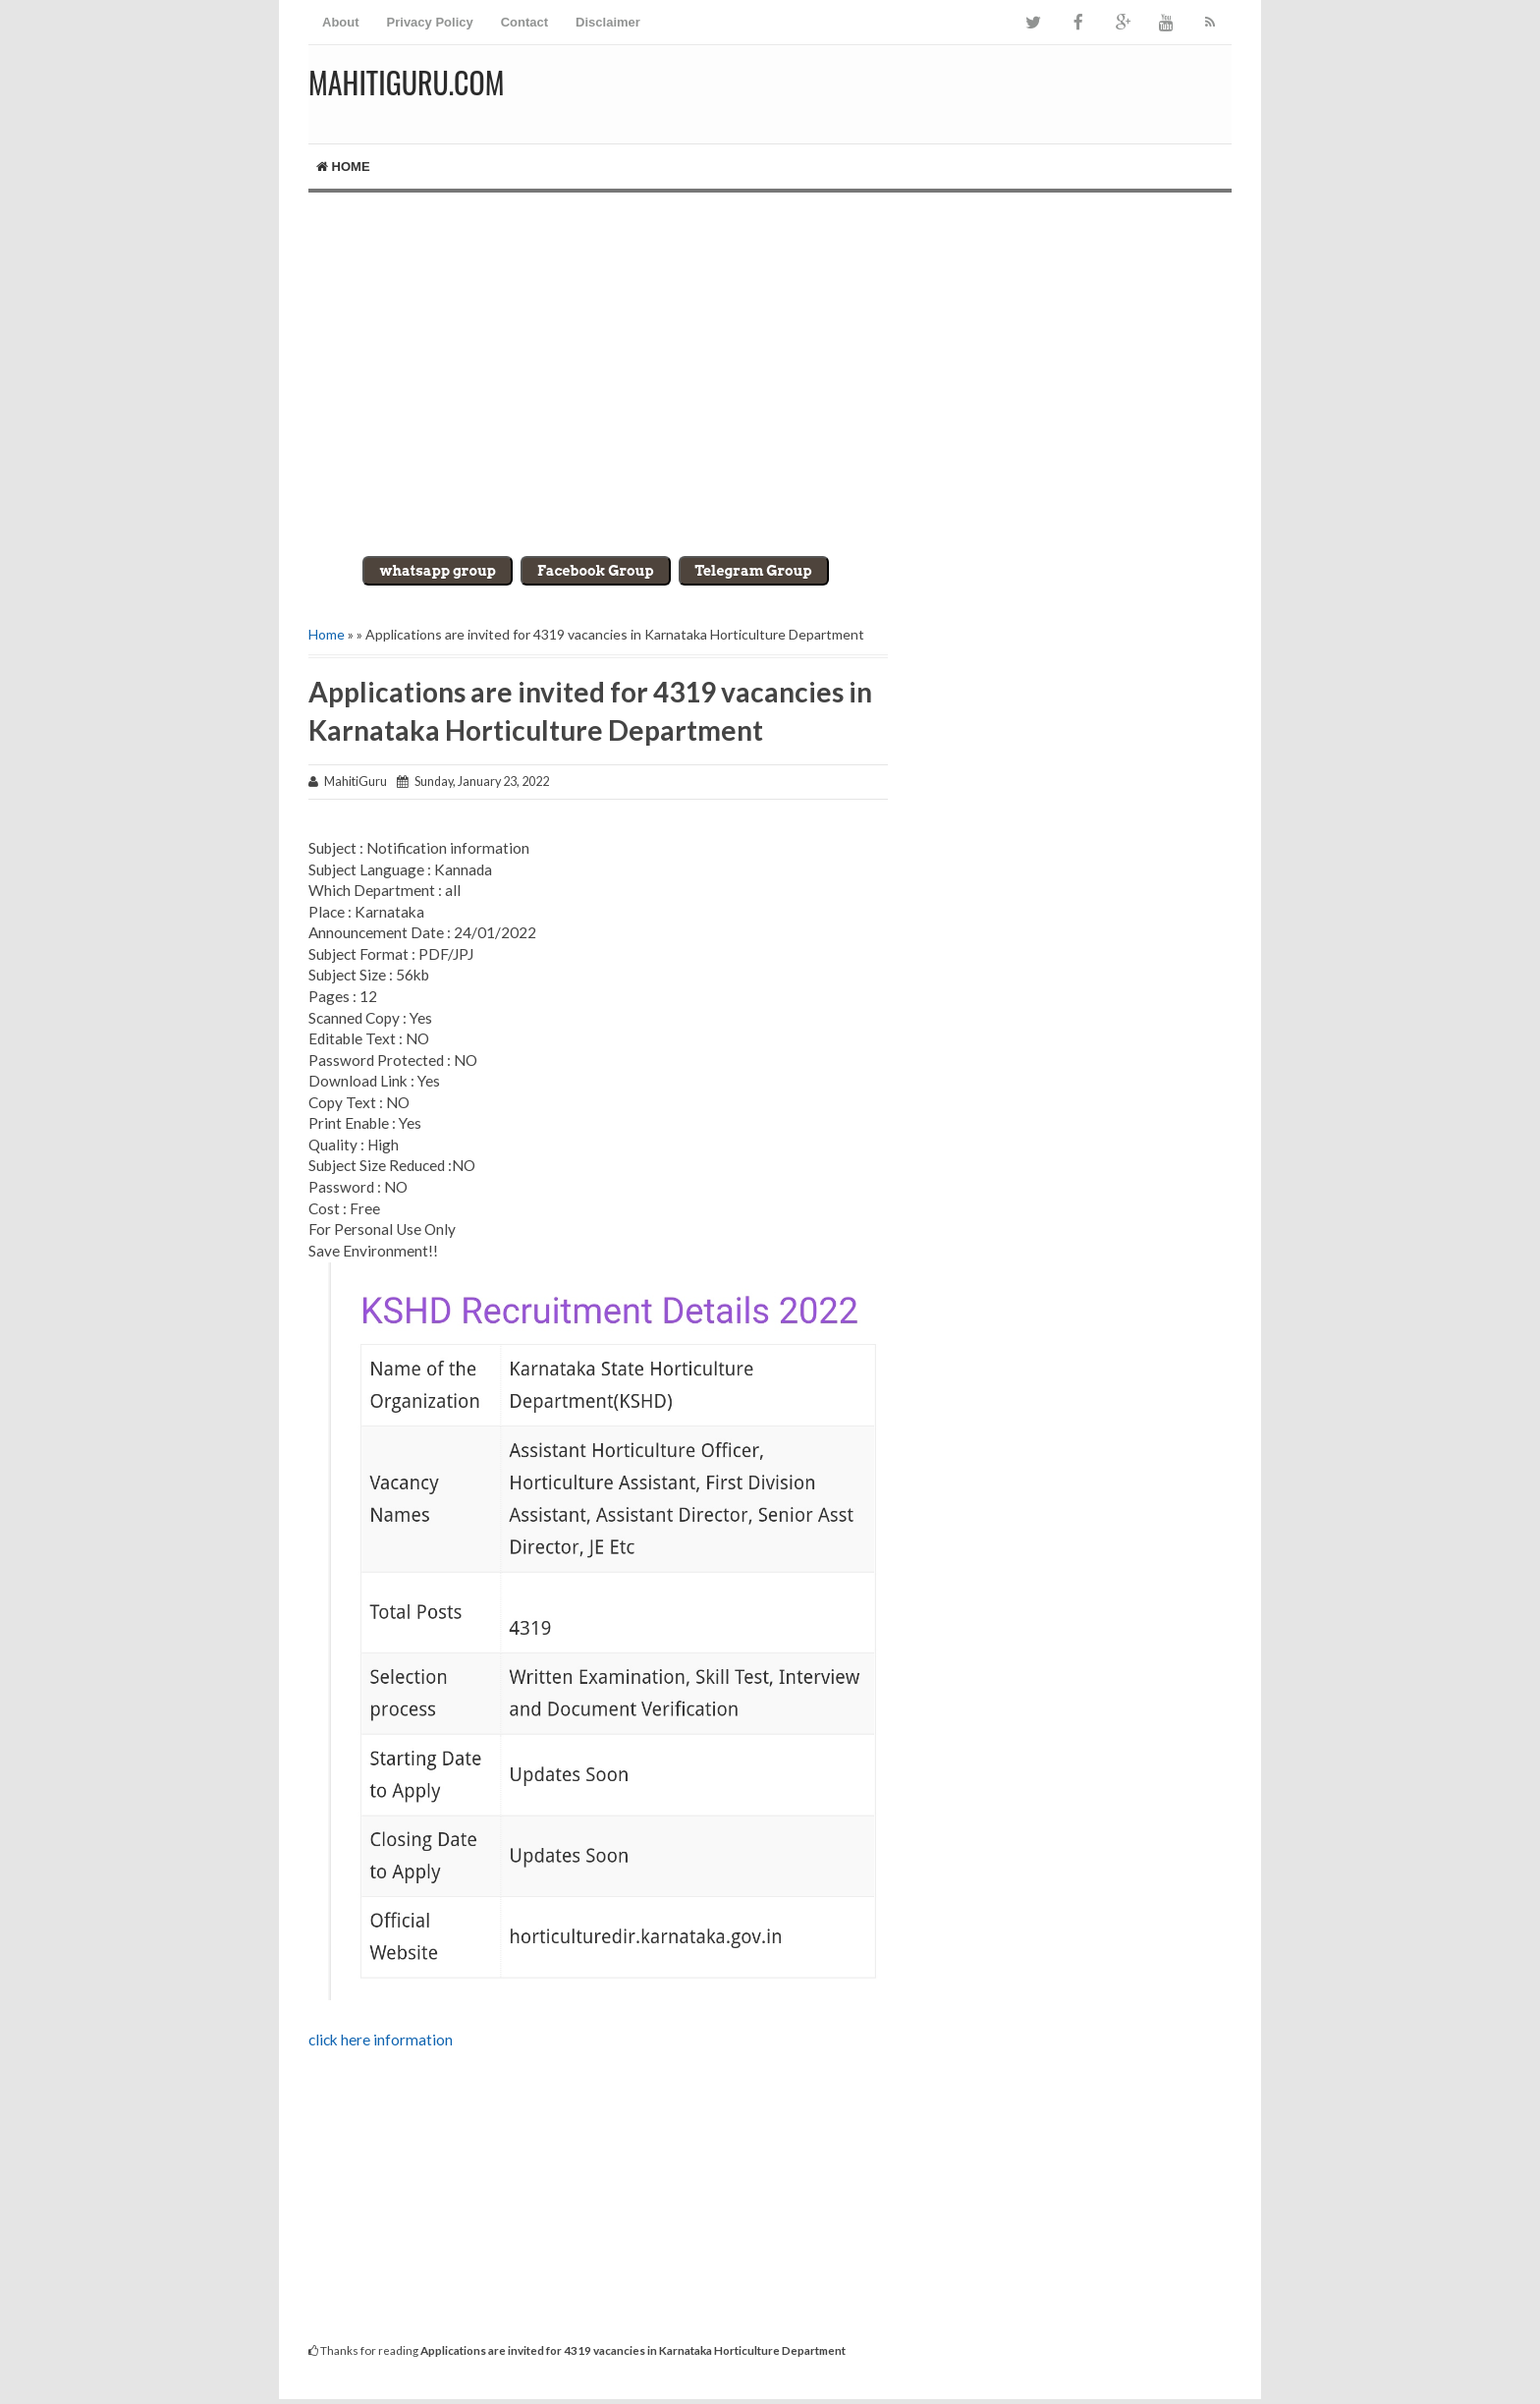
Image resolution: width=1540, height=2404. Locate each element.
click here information (380, 2039)
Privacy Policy (430, 22)
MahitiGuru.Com (406, 82)
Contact (524, 22)
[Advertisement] (770, 359)
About (340, 22)
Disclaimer (608, 22)
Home (343, 166)
